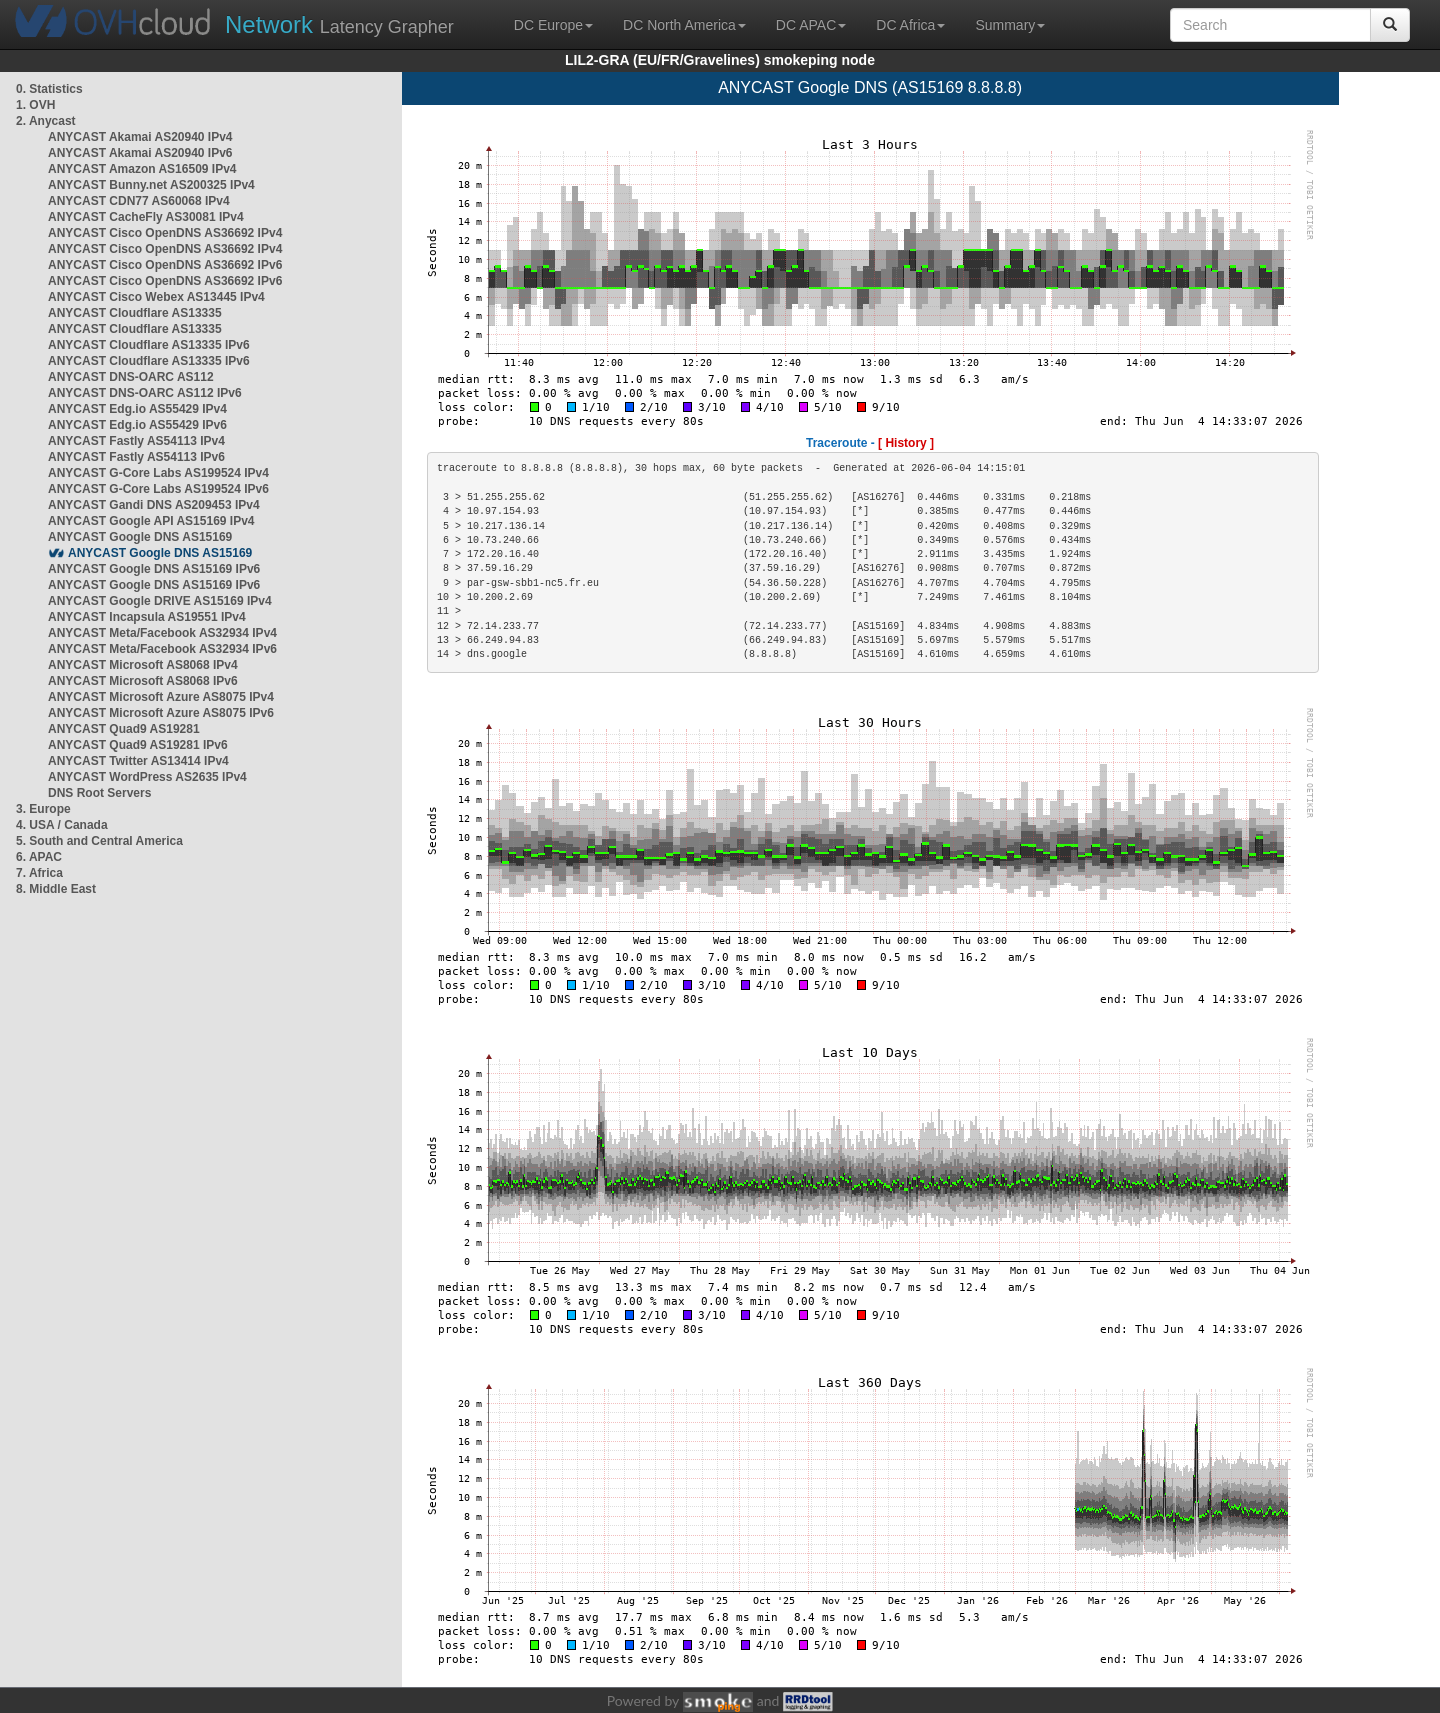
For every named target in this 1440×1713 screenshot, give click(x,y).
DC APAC (811, 25)
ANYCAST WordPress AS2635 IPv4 (147, 777)
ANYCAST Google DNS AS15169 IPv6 (154, 569)
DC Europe (553, 25)
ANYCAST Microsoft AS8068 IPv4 (143, 665)
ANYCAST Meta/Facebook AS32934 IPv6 (162, 649)
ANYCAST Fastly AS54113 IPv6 (136, 457)
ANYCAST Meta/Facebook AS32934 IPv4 (162, 633)
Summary (1010, 25)
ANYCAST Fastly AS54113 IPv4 (136, 441)
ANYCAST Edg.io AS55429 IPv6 (137, 425)
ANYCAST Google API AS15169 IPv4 (151, 521)
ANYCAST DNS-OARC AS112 (131, 377)
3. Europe (43, 809)
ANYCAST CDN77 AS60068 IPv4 (139, 201)
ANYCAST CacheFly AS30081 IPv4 (146, 217)
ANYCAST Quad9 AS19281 (124, 729)
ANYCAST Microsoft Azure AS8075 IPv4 (161, 697)
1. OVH (35, 105)
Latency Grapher (339, 24)
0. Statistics (49, 89)
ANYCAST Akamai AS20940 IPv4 (140, 137)
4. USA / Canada (62, 825)
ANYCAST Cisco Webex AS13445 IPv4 (156, 297)
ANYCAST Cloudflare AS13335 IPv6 (149, 345)
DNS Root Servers (99, 793)
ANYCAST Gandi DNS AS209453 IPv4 (154, 505)
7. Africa (39, 873)
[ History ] (906, 443)
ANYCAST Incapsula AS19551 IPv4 (147, 617)
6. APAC (39, 857)
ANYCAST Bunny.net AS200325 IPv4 (151, 185)
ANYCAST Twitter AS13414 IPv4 (138, 761)
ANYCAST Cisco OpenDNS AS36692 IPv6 (165, 265)
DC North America (684, 25)
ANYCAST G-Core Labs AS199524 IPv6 (158, 489)
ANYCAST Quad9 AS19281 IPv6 (138, 745)
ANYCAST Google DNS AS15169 (140, 537)
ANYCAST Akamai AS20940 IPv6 (140, 153)
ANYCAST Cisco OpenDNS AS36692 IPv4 (165, 233)
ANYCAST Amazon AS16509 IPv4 (142, 169)
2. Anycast (46, 121)
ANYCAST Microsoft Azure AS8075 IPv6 (161, 713)
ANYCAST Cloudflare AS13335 (135, 313)
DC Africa (910, 25)
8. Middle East (56, 889)
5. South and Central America (99, 841)
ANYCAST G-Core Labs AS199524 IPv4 (158, 473)
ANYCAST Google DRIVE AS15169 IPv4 (160, 601)
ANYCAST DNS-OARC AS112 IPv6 (145, 393)
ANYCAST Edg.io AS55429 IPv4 (137, 409)
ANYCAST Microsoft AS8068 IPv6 (143, 681)
